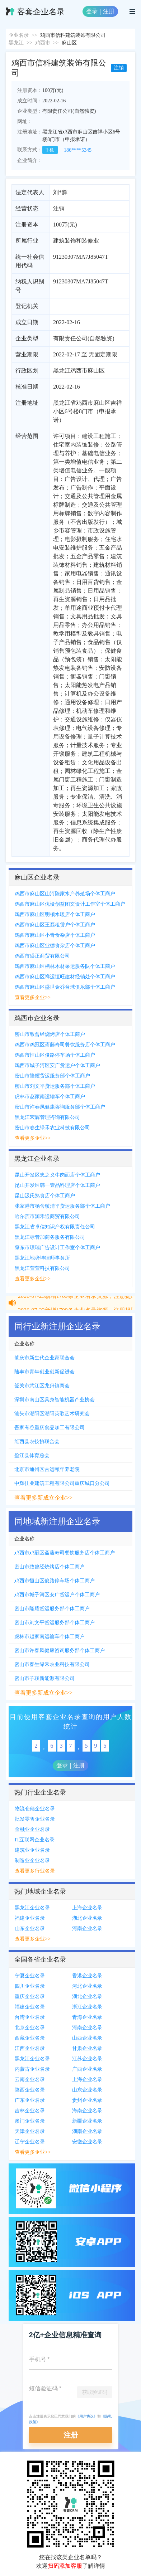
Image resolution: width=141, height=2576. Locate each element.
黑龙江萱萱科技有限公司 (42, 1268)
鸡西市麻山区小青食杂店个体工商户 (55, 935)
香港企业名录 (87, 1975)
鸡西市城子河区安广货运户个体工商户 (57, 1065)
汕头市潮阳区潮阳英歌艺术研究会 (52, 1413)
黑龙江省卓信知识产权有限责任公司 (55, 1226)
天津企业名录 (30, 2131)
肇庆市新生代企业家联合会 (44, 1357)
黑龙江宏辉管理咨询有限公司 (47, 1117)
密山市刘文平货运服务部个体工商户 (55, 1086)
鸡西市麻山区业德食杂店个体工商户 (55, 945)
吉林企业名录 (30, 2110)
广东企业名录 (30, 2100)
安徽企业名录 (87, 2141)
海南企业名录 (87, 2110)
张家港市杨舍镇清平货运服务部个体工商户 (62, 1206)
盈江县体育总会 (32, 1455)
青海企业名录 (87, 2017)
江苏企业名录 (87, 2058)
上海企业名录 (87, 1907)
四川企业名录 (30, 1986)
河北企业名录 (87, 1986)
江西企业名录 (30, 2048)
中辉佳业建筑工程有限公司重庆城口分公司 (62, 1483)
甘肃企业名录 (87, 2048)
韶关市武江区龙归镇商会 (42, 1385)
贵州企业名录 (87, 2100)
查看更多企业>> (33, 997)
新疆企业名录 (87, 2121)
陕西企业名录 (30, 2090)
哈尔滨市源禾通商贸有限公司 (47, 1216)
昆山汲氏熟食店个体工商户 (45, 1195)
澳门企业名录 (30, 2121)
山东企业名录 (30, 1928)
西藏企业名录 (30, 2038)
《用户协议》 (86, 2416)
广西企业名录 (87, 2069)
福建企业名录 (30, 1918)
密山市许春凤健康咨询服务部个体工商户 (60, 1107)
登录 (92, 11)
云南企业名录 (30, 2079)
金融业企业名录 (32, 1829)
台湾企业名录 (30, 2017)
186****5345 (77, 150)
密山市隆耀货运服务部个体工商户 (52, 1075)
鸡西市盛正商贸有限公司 (42, 956)
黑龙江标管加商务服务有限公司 (50, 1237)
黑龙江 (16, 42)
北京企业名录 (30, 2027)
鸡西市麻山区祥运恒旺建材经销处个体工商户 (65, 976)
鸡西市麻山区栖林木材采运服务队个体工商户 (65, 966)
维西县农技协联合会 (37, 1441)
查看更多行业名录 (35, 1871)
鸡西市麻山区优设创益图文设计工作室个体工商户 (70, 904)
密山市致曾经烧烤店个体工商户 (50, 1034)
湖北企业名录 (87, 1918)
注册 (108, 11)
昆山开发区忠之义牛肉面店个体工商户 (57, 1175)
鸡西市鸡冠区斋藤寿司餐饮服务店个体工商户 (65, 1044)
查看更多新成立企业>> (43, 1498)
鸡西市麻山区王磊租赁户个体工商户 (55, 924)
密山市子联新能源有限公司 (44, 1678)
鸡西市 (42, 42)
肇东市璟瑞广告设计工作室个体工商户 (57, 1247)
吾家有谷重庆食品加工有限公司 (49, 1427)
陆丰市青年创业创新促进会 (44, 1371)
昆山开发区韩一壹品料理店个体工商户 (57, 1185)
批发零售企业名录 (35, 1819)
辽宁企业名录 (30, 2141)
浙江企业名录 (87, 2007)
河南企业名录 (87, 1928)
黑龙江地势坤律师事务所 (42, 1258)
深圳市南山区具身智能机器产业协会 (54, 1399)
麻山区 (69, 42)
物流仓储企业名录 (35, 1808)
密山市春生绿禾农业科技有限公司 (52, 1127)
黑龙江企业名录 (32, 1907)
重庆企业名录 (30, 1996)
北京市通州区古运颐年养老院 (47, 1469)
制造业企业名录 (32, 1860)
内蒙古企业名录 (32, 2069)
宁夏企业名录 (30, 1975)
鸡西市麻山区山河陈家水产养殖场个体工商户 (65, 893)
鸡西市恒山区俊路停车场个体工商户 (55, 1055)
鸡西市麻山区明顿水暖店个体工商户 (55, 914)
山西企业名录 (87, 2038)
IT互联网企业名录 (35, 1839)
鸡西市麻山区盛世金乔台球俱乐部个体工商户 (65, 987)
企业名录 (19, 35)
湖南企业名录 (87, 2131)
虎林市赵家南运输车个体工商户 (50, 1096)
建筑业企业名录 (32, 1850)
